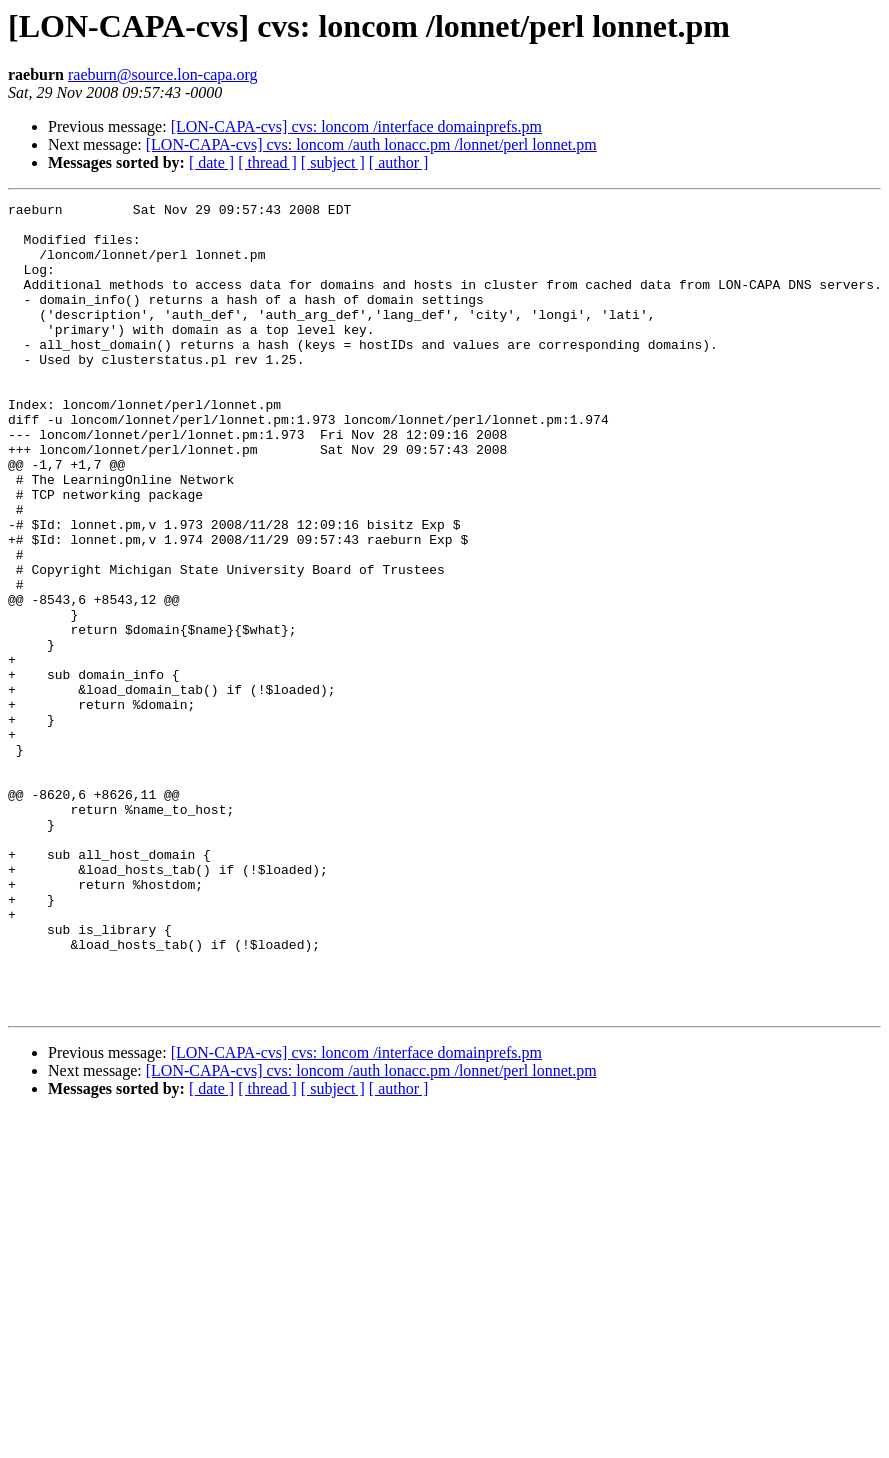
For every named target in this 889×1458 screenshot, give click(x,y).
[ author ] (399, 162)
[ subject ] (333, 162)
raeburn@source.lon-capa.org (162, 74)
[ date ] (211, 162)
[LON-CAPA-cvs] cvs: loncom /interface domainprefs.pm (356, 126)
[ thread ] (267, 162)
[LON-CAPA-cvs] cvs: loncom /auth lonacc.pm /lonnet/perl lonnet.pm (371, 144)
